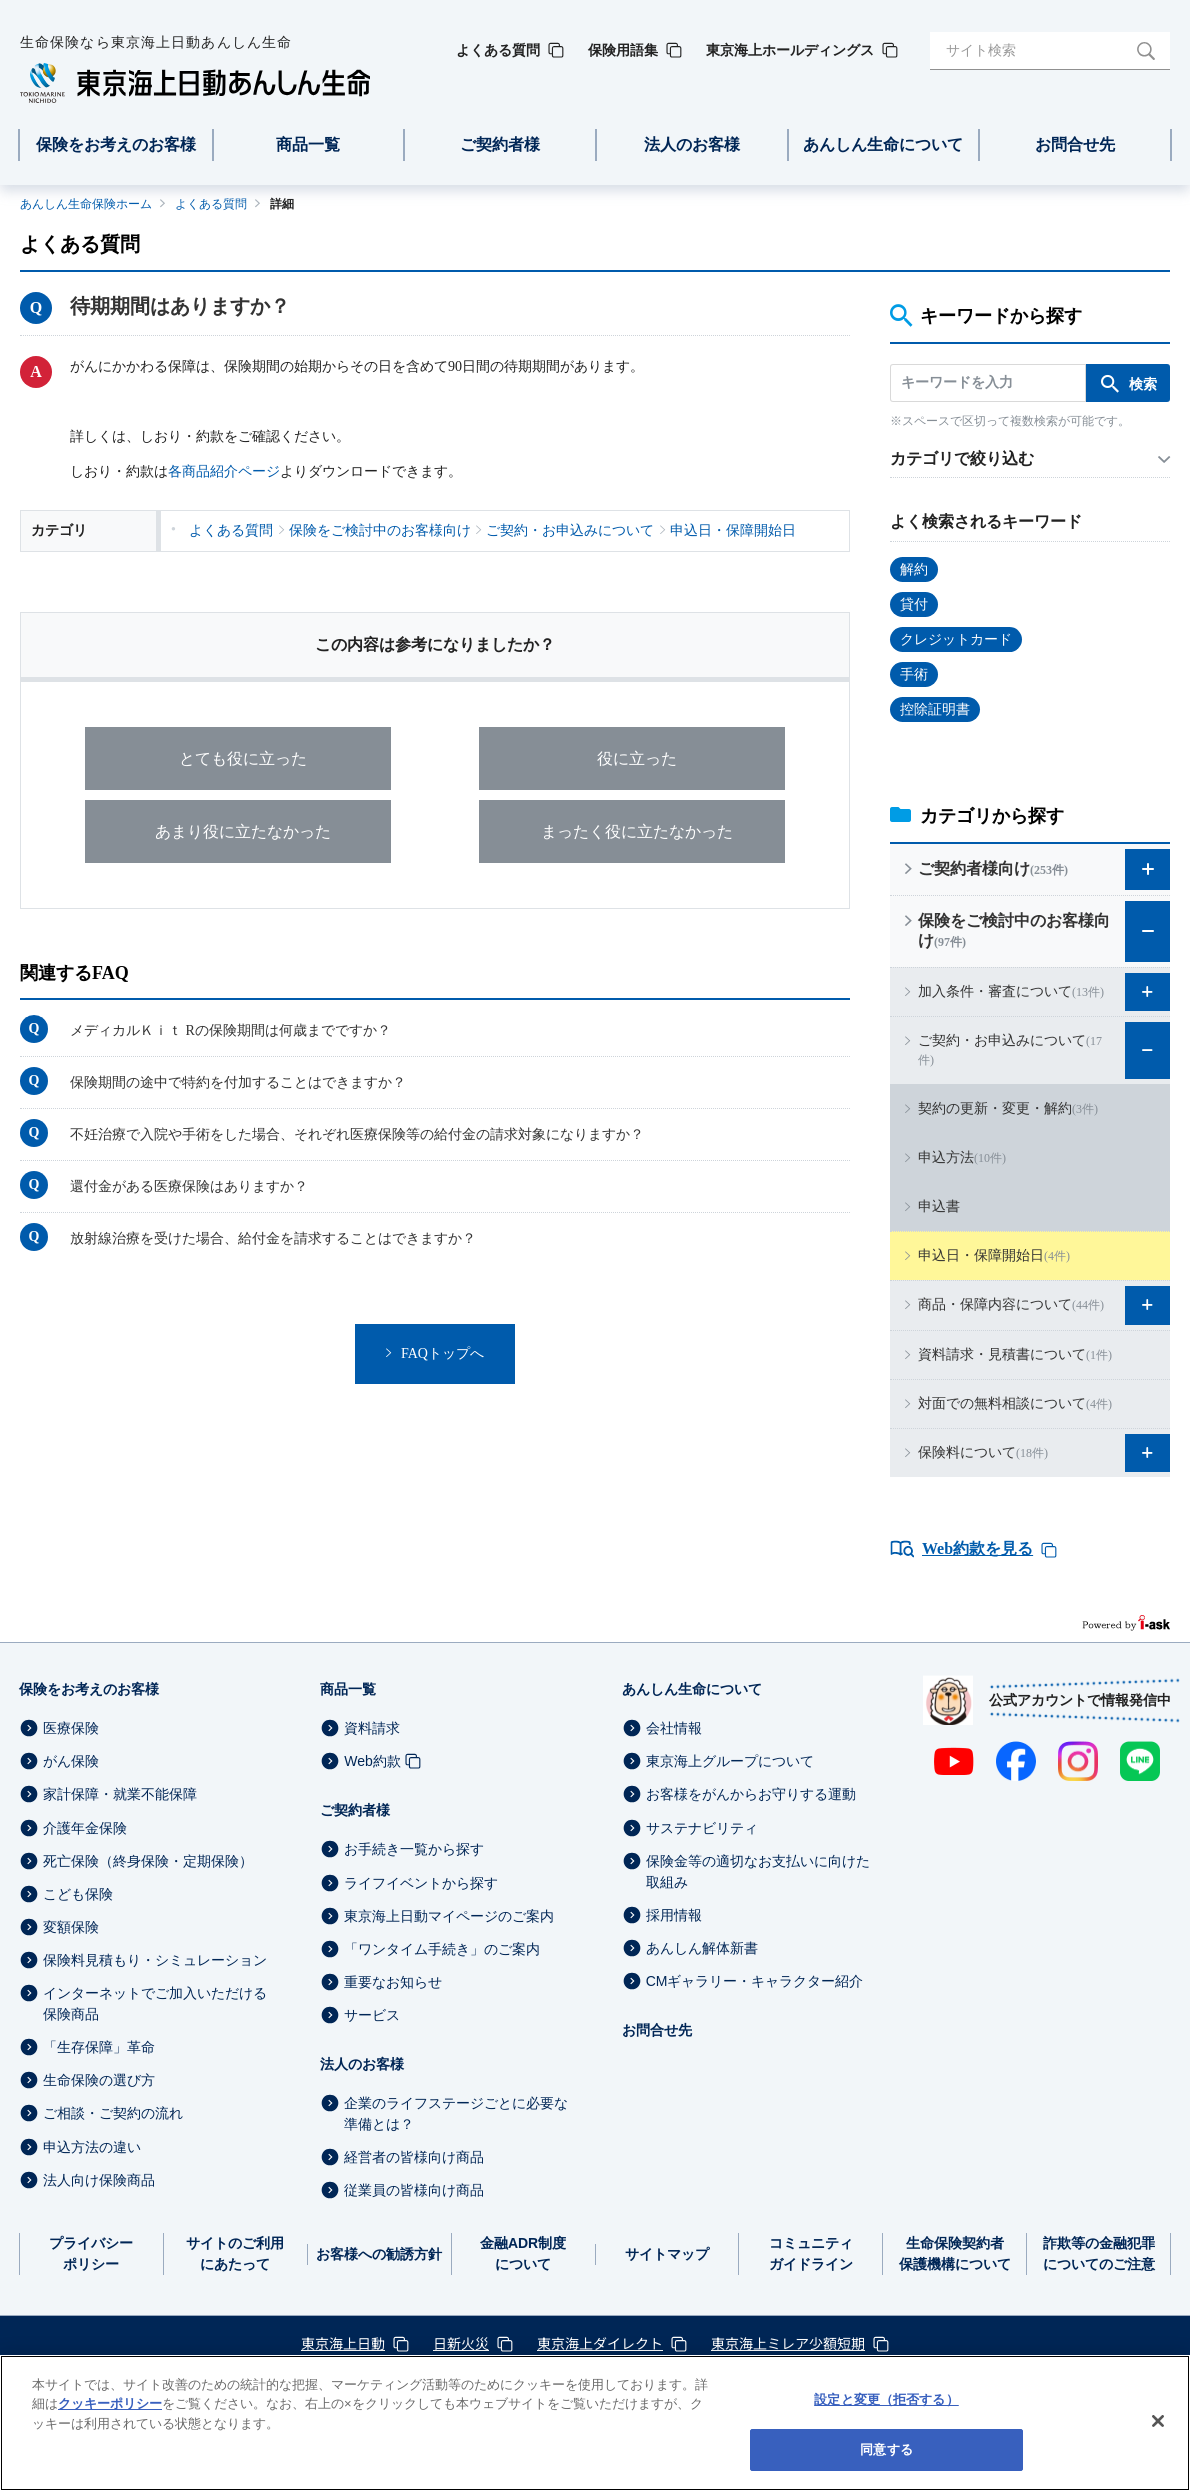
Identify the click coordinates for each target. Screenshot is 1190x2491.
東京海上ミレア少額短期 (788, 2343)
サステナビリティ (702, 1828)
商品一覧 (348, 1689)
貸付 (914, 604)
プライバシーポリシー (91, 2253)
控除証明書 (935, 709)
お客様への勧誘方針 (379, 2254)
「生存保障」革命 (99, 2047)
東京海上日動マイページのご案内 (449, 1916)
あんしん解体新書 (702, 1948)
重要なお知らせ (393, 1982)
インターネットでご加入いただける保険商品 (155, 2003)
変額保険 (71, 1927)
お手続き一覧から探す (414, 1850)
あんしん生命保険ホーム (86, 204)
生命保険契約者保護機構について (955, 2253)
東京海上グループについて (730, 1761)
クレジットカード (956, 639)
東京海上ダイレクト (600, 2343)
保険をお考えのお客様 (89, 1689)
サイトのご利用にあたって (235, 2253)
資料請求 (372, 1728)
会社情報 (674, 1728)
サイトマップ (667, 2254)
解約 (914, 569)
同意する (886, 2449)
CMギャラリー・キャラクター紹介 (755, 1981)
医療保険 (71, 1728)
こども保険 (78, 1894)
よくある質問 (211, 204)
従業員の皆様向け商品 (414, 2190)
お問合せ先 (657, 2030)
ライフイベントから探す (421, 1883)
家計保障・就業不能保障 (120, 1795)
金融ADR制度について (523, 2253)
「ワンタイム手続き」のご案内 (442, 1949)
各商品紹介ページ (224, 471)
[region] (595, 2423)
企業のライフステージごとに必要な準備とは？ (456, 2113)
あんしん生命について (692, 1689)
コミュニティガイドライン (811, 2253)
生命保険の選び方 (99, 2080)
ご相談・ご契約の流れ (113, 2114)
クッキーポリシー (110, 2403)
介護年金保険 (85, 1828)
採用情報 (674, 1915)
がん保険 (71, 1761)
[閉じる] (1158, 2421)
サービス (372, 2015)
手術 (914, 674)
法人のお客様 (362, 2064)
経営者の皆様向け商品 (414, 2157)
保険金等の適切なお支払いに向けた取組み (758, 1871)
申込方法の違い (92, 2147)
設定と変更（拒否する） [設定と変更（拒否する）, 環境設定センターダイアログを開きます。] (886, 2399)
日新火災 (461, 2343)
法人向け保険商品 (99, 2180)
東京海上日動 (343, 2343)
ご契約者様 (355, 1810)
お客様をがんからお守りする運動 (751, 1795)
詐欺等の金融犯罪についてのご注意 (1099, 2253)
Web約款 (372, 1761)
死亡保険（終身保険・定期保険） (148, 1861)
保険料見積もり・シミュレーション (155, 1960)
